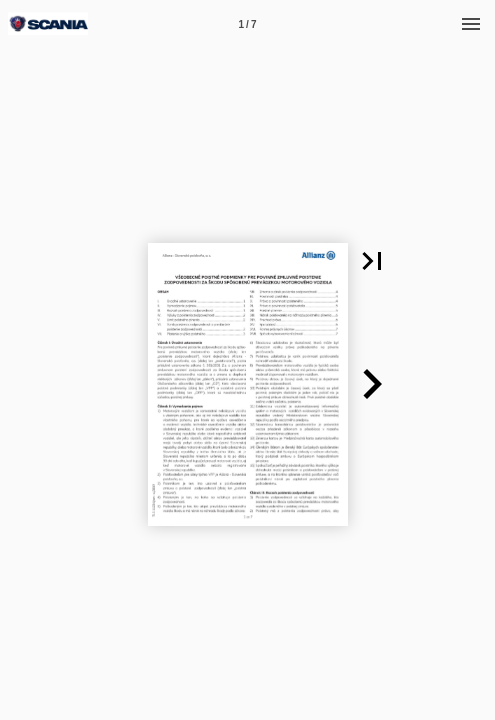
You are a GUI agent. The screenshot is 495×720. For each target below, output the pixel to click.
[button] (372, 261)
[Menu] (471, 24)
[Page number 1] (248, 24)
